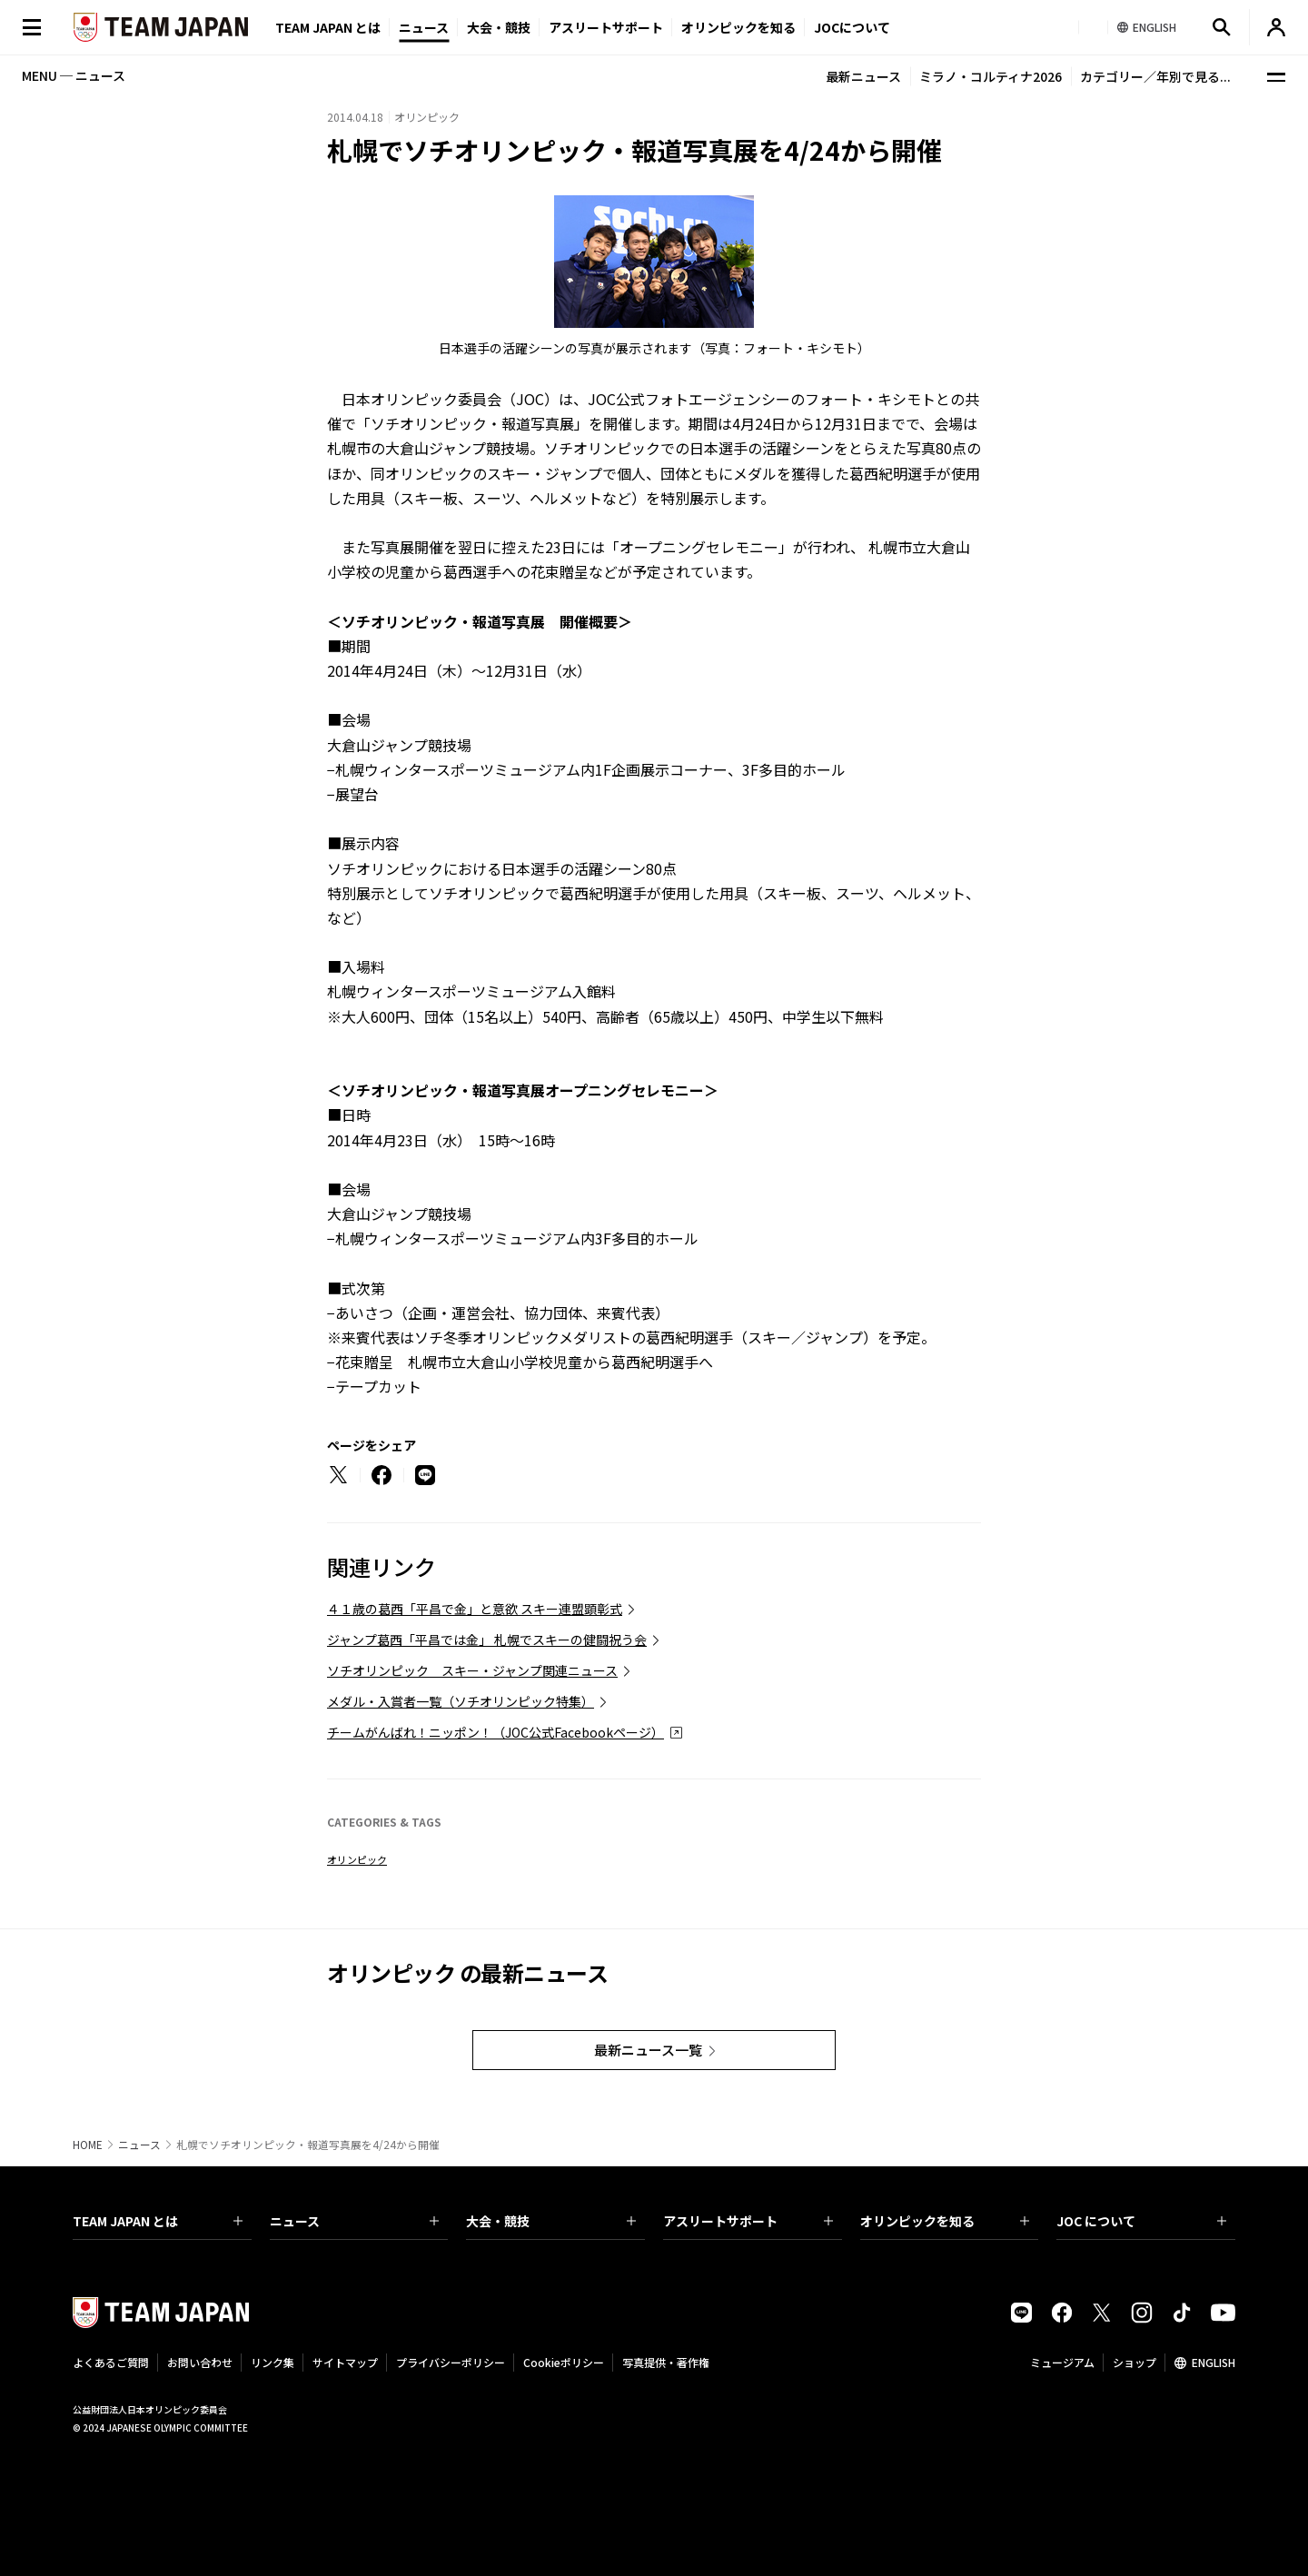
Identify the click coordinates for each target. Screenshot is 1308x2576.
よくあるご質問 (111, 2362)
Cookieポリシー (563, 2362)
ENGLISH (1213, 2362)
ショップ (1134, 2362)
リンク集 (272, 2362)
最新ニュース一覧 (648, 2049)
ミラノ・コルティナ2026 (990, 76)
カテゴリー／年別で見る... (1155, 76)
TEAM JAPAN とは (158, 2221)
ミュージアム (1062, 2362)
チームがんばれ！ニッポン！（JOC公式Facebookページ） (495, 1732)
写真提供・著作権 (665, 2362)
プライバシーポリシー (450, 2362)
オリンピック (357, 1859)
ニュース (424, 27)
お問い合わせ (200, 2362)
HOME (88, 2144)
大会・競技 (551, 2221)
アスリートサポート (606, 27)
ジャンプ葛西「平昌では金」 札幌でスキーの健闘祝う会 (487, 1639)
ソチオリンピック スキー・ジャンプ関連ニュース (472, 1670)
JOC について (1141, 2221)
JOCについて (852, 27)
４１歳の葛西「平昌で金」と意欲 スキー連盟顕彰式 (474, 1609)
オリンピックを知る (738, 27)
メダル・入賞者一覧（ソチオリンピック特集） (460, 1701)
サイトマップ (345, 2362)
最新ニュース (863, 76)
